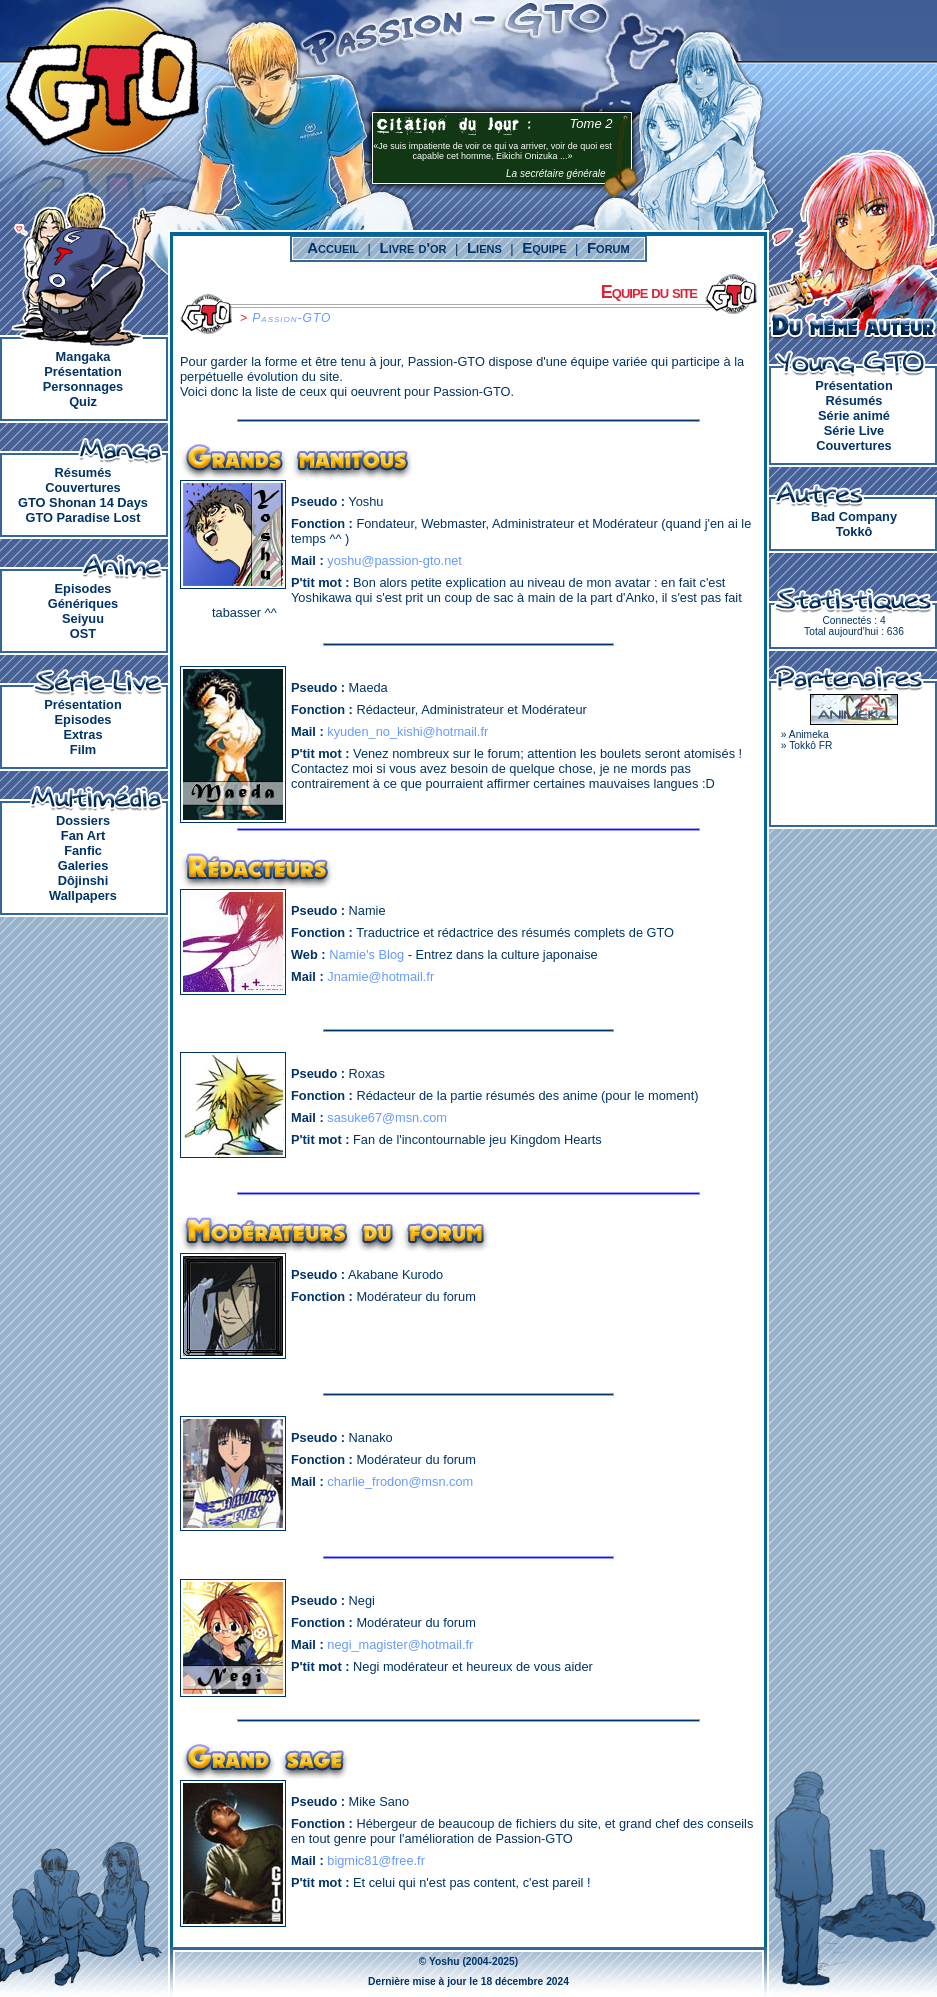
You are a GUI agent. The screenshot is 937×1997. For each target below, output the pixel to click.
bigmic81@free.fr (376, 1860)
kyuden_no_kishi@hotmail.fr (407, 731)
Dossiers (83, 820)
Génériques (83, 603)
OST (83, 633)
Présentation (83, 371)
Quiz (83, 401)
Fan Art (83, 835)
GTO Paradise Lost (83, 517)
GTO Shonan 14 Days (83, 502)
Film (83, 749)
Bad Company (854, 516)
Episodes (83, 588)
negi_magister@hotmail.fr (400, 1644)
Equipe (544, 247)
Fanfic (83, 850)
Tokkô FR (810, 745)
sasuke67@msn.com (387, 1117)
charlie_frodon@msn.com (400, 1481)
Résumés (83, 472)
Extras (82, 734)
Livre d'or (413, 247)
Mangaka (83, 356)
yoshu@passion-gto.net (394, 560)
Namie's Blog (366, 954)
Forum (608, 247)
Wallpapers (83, 895)
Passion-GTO (291, 318)
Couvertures (82, 487)
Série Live (854, 430)
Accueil (333, 247)
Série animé (854, 415)
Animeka (809, 734)
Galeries (83, 865)
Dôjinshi (83, 880)
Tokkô (854, 531)
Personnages (83, 386)
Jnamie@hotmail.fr (380, 976)
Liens (484, 247)
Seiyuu (83, 618)
